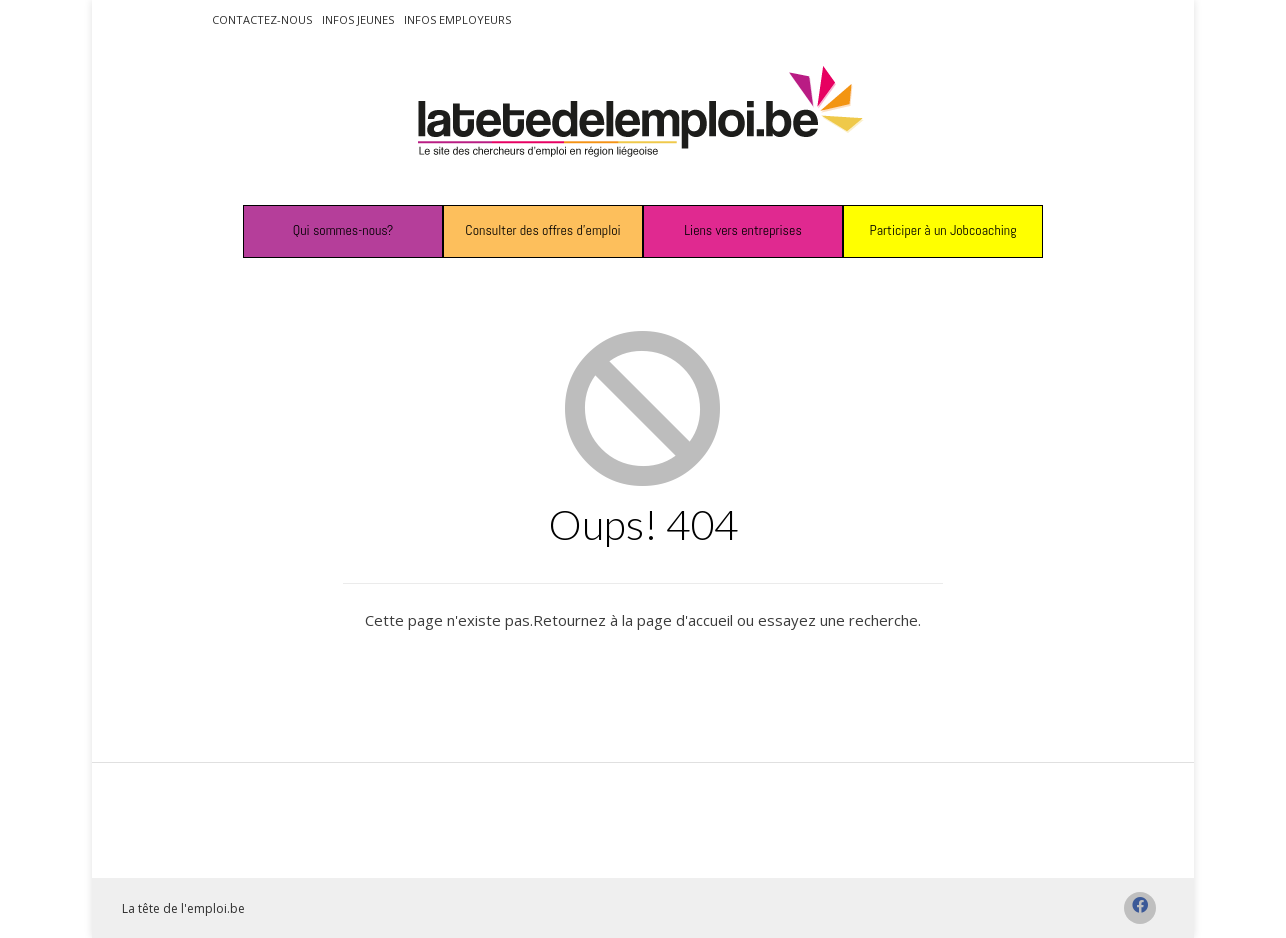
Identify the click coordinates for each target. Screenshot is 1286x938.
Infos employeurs (457, 19)
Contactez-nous (262, 19)
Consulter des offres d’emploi (542, 230)
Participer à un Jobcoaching (942, 230)
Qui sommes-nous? (343, 230)
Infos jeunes (358, 19)
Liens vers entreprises (743, 230)
